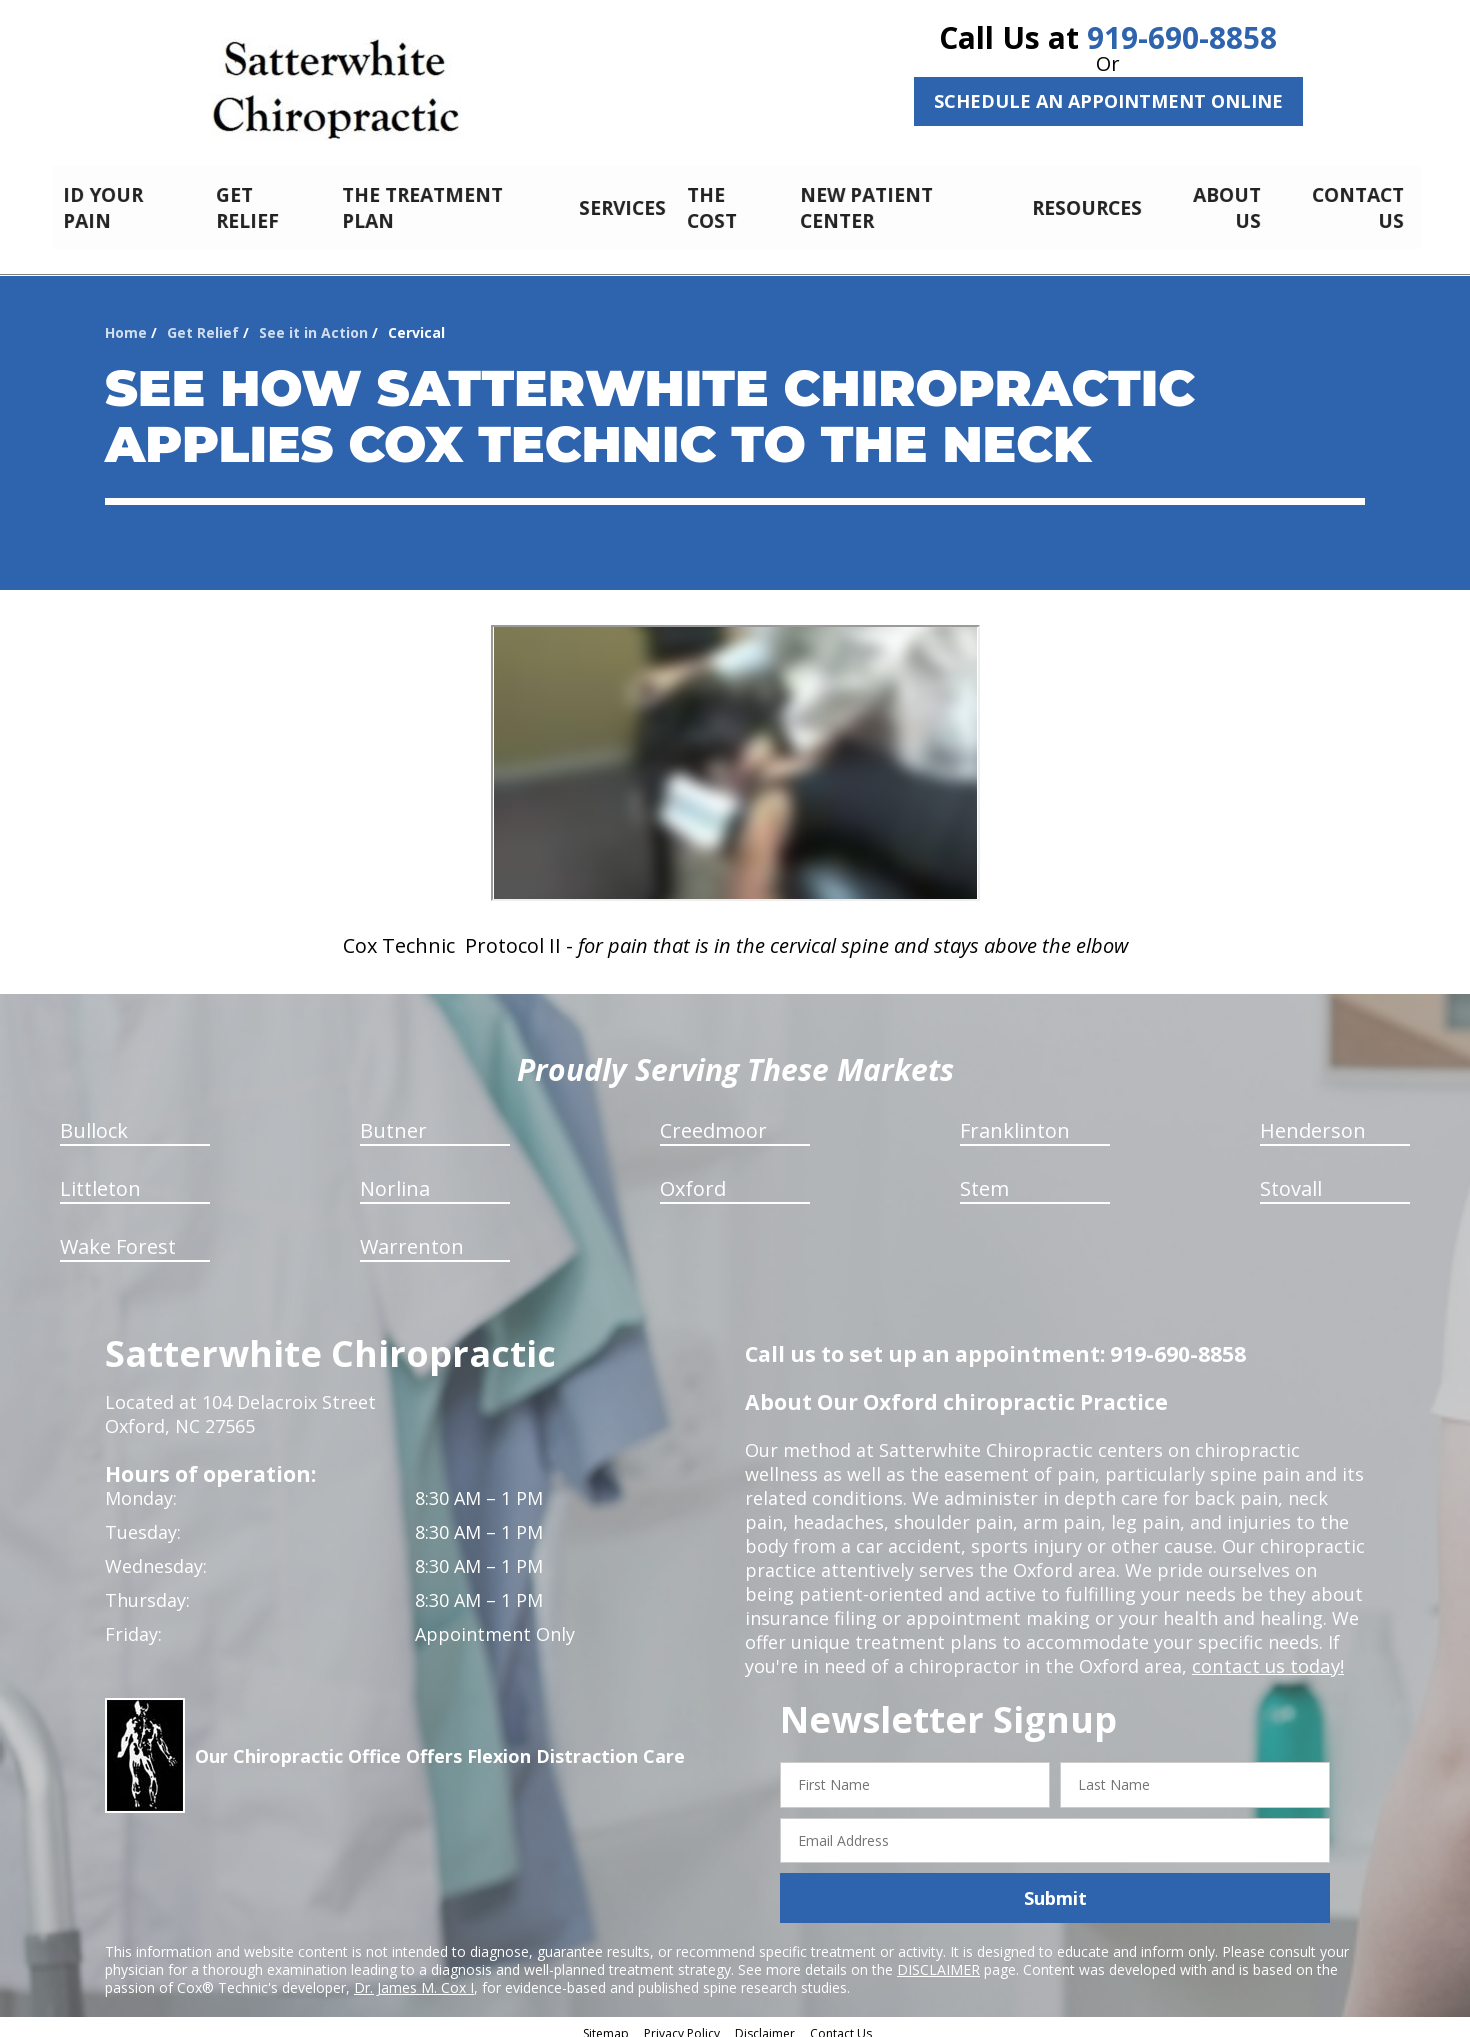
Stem (984, 1177)
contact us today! (1266, 1655)
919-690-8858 (1182, 37)
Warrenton (412, 1235)
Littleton (100, 1177)
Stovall (1291, 1177)
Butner (393, 1119)
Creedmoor (713, 1119)
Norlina (395, 1177)
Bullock (94, 1119)
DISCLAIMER (938, 1958)
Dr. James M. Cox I (414, 1976)
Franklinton (1015, 1119)
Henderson (1313, 1119)
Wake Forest (118, 1235)
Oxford (693, 1177)
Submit (1055, 1887)
